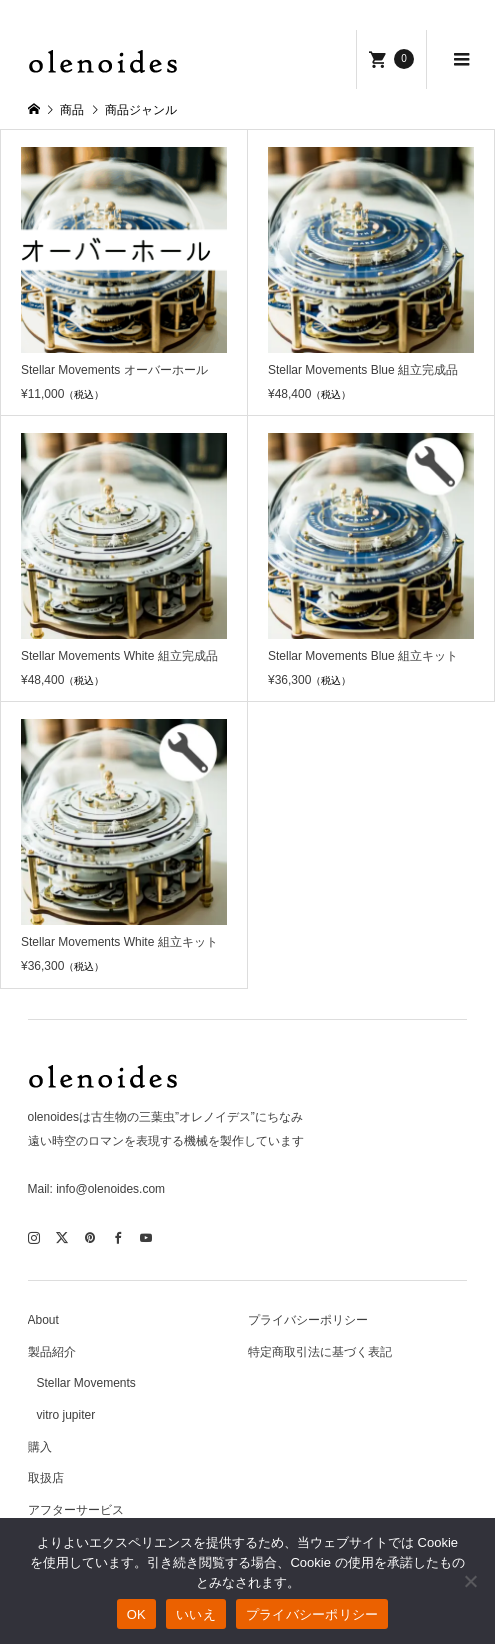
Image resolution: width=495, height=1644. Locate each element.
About (43, 1320)
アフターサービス (76, 1510)
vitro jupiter (66, 1415)
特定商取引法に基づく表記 (320, 1352)
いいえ (196, 1614)
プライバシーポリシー (308, 1320)
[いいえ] (470, 1581)
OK (136, 1614)
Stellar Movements (86, 1383)
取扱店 (46, 1478)
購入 (40, 1447)
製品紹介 (52, 1352)
